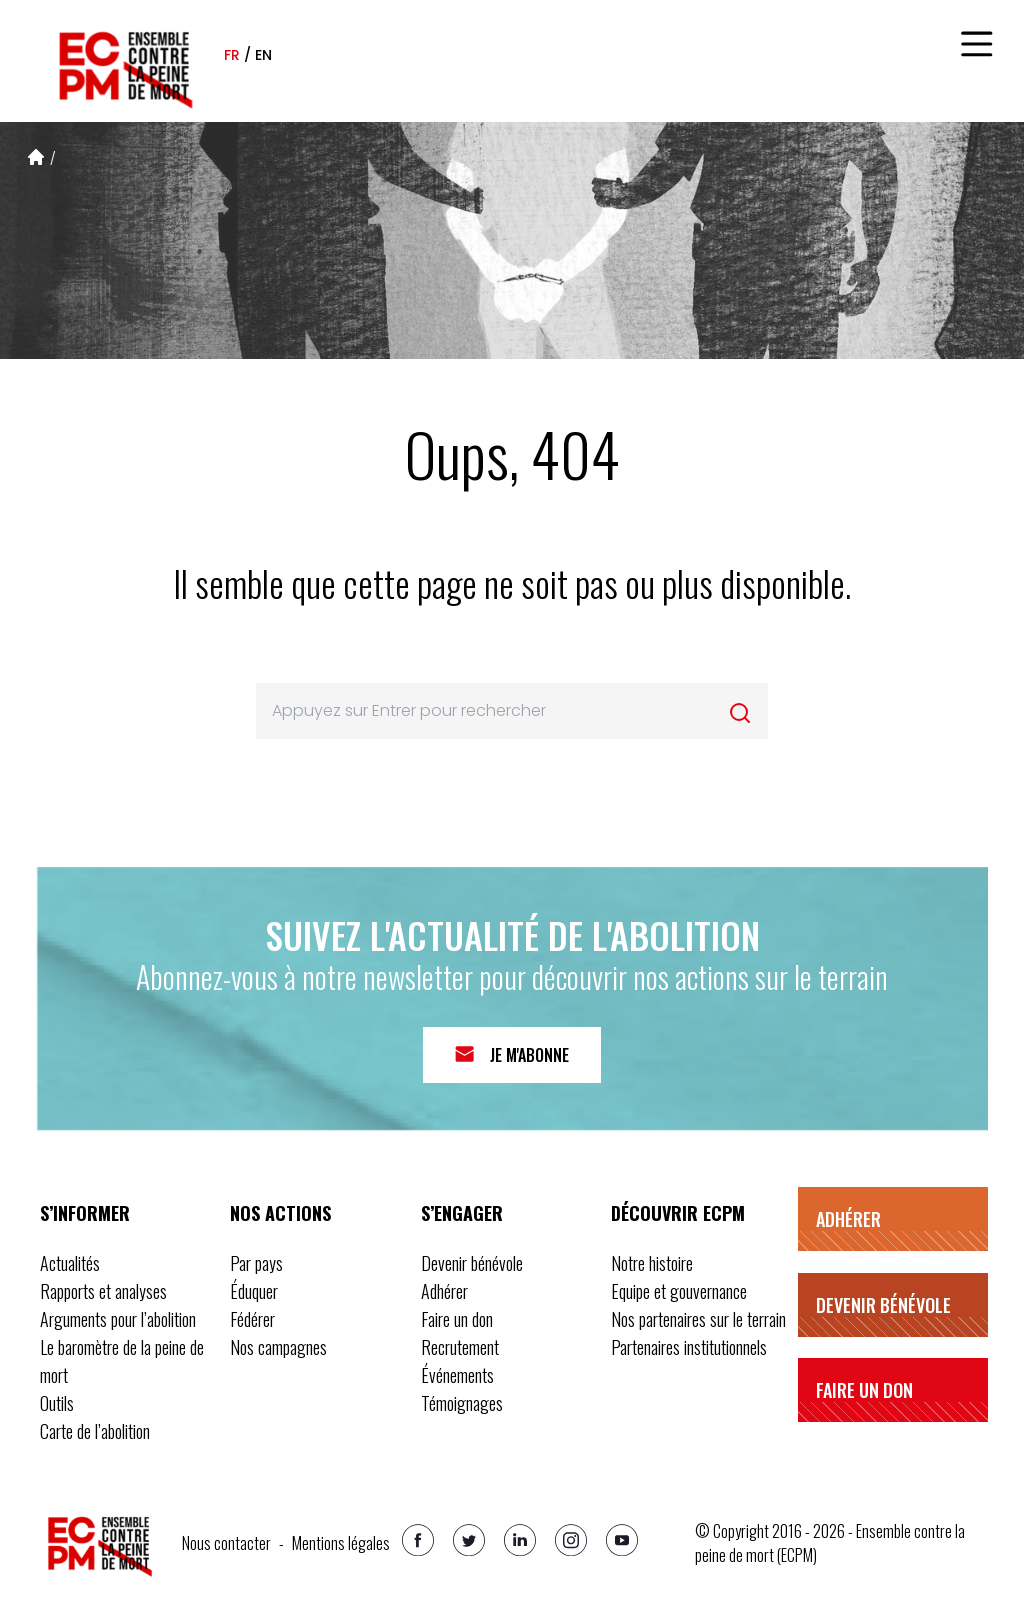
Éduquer (254, 1291)
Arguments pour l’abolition (118, 1319)
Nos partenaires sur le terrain (698, 1319)
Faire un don (457, 1319)
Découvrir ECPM (678, 1213)
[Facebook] (418, 1540)
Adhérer (444, 1291)
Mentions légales (341, 1543)
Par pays (256, 1263)
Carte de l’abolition (95, 1431)
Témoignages (462, 1403)
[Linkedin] (520, 1540)
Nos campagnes (278, 1347)
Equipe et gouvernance (679, 1291)
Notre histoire (652, 1263)
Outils (57, 1403)
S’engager (462, 1213)
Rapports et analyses (103, 1291)
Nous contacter (226, 1543)
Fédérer (252, 1319)
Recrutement (460, 1347)
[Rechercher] (740, 713)
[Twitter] (469, 1540)
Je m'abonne (529, 1055)
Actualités (70, 1263)
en (263, 55)
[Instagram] (571, 1540)
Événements (457, 1375)
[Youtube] (622, 1540)
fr (232, 55)
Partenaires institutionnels (689, 1347)
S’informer (85, 1213)
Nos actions (280, 1213)
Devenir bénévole (472, 1263)
